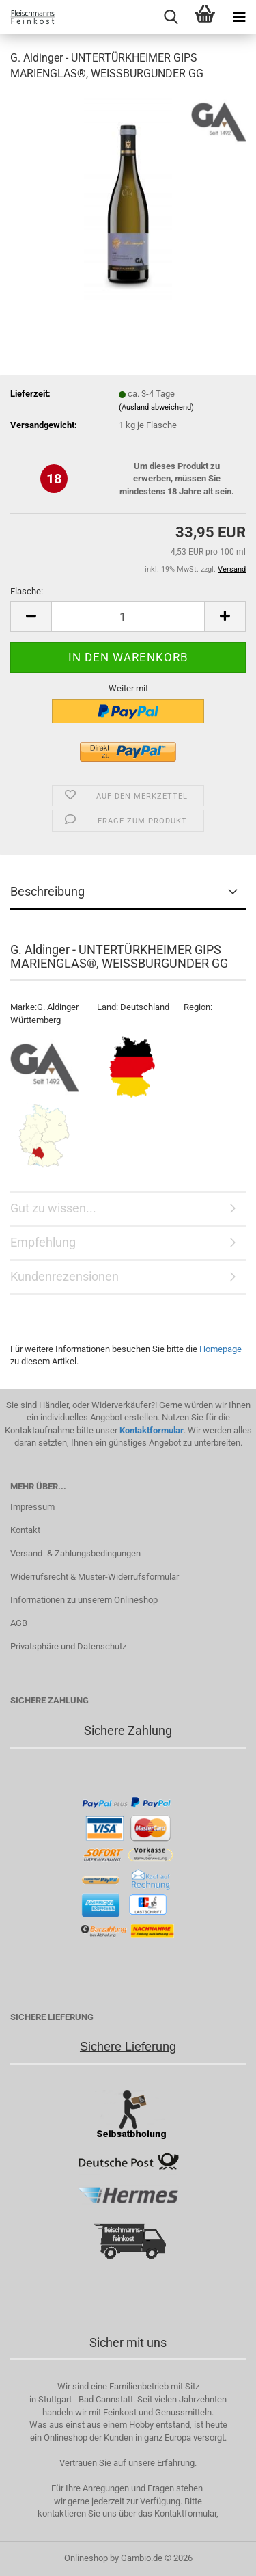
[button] (30, 616)
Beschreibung (47, 891)
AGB (18, 1623)
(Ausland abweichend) (156, 407)
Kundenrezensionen (64, 1276)
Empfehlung (43, 1242)
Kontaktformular (151, 1430)
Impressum (32, 1507)
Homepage (220, 1349)
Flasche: (26, 591)
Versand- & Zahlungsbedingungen (75, 1553)
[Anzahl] (128, 616)
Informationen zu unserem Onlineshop (84, 1600)
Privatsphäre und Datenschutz (68, 1646)
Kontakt (25, 1530)
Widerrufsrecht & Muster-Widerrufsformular (94, 1576)
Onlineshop (86, 2558)
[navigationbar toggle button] (239, 17)
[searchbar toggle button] (171, 17)
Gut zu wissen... (53, 1208)
